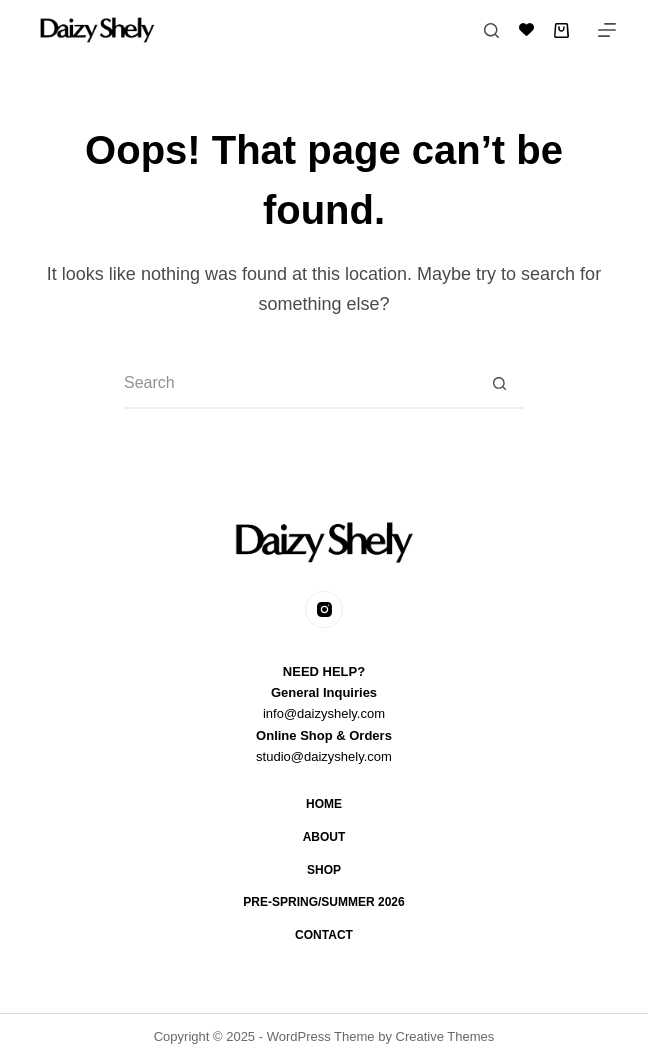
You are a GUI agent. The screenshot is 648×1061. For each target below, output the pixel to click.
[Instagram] (324, 610)
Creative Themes (445, 1036)
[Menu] (607, 30)
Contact (324, 935)
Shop (324, 870)
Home (324, 804)
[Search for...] (299, 384)
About (324, 837)
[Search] (491, 30)
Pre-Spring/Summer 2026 (323, 902)
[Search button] (499, 384)
